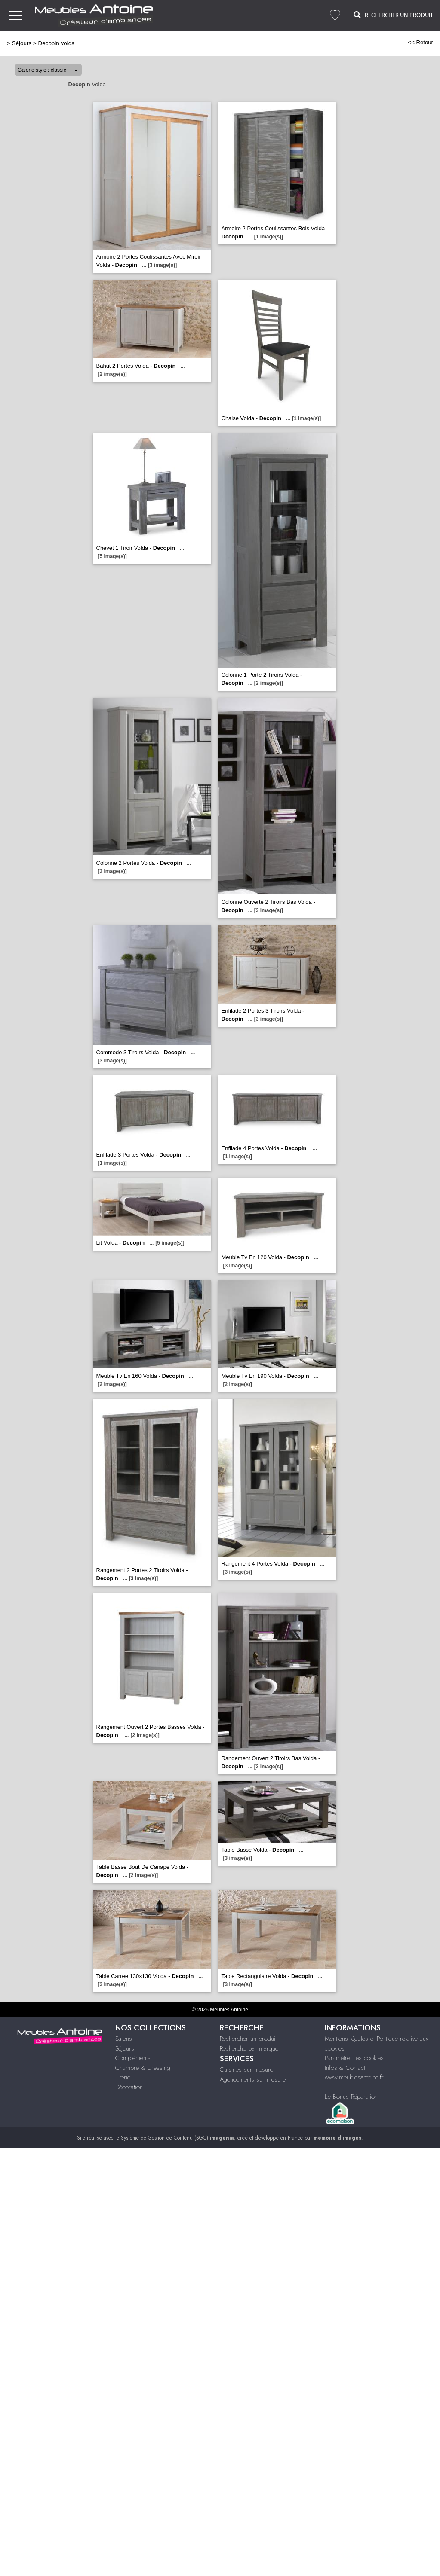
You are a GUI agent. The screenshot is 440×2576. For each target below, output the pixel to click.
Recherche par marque (249, 2048)
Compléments (133, 2058)
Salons (123, 2038)
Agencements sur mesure (253, 2079)
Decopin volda (56, 43)
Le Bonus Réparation (351, 2096)
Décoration (129, 2087)
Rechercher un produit (248, 2038)
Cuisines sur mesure (246, 2069)
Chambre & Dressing (142, 2067)
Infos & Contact (345, 2067)
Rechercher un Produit (393, 15)
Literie (122, 2077)
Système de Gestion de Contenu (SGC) (177, 2138)
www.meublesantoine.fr (354, 2077)
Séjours (22, 43)
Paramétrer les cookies (354, 2058)
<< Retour (420, 42)
